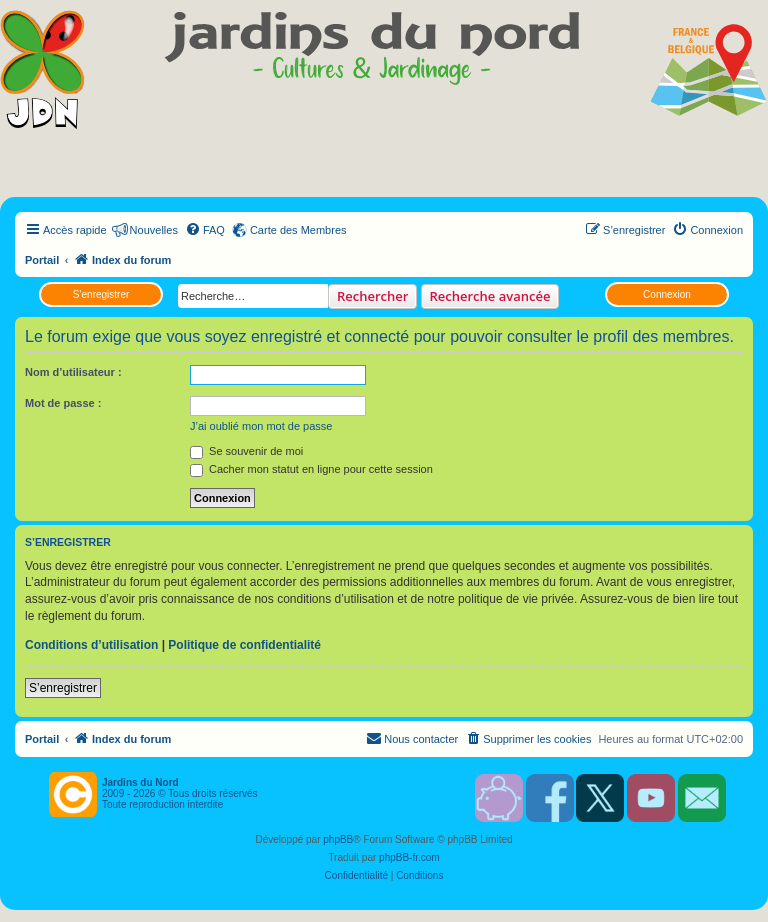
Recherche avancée (490, 296)
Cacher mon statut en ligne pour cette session (311, 469)
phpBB (338, 839)
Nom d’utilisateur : (73, 372)
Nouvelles (154, 230)
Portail (42, 260)
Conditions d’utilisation (91, 645)
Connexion (667, 294)
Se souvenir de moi (246, 451)
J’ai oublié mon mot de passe (261, 426)
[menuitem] (205, 230)
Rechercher (372, 296)
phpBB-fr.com (409, 857)
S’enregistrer (101, 294)
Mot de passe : (63, 403)
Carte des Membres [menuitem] (298, 230)
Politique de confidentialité (244, 645)
